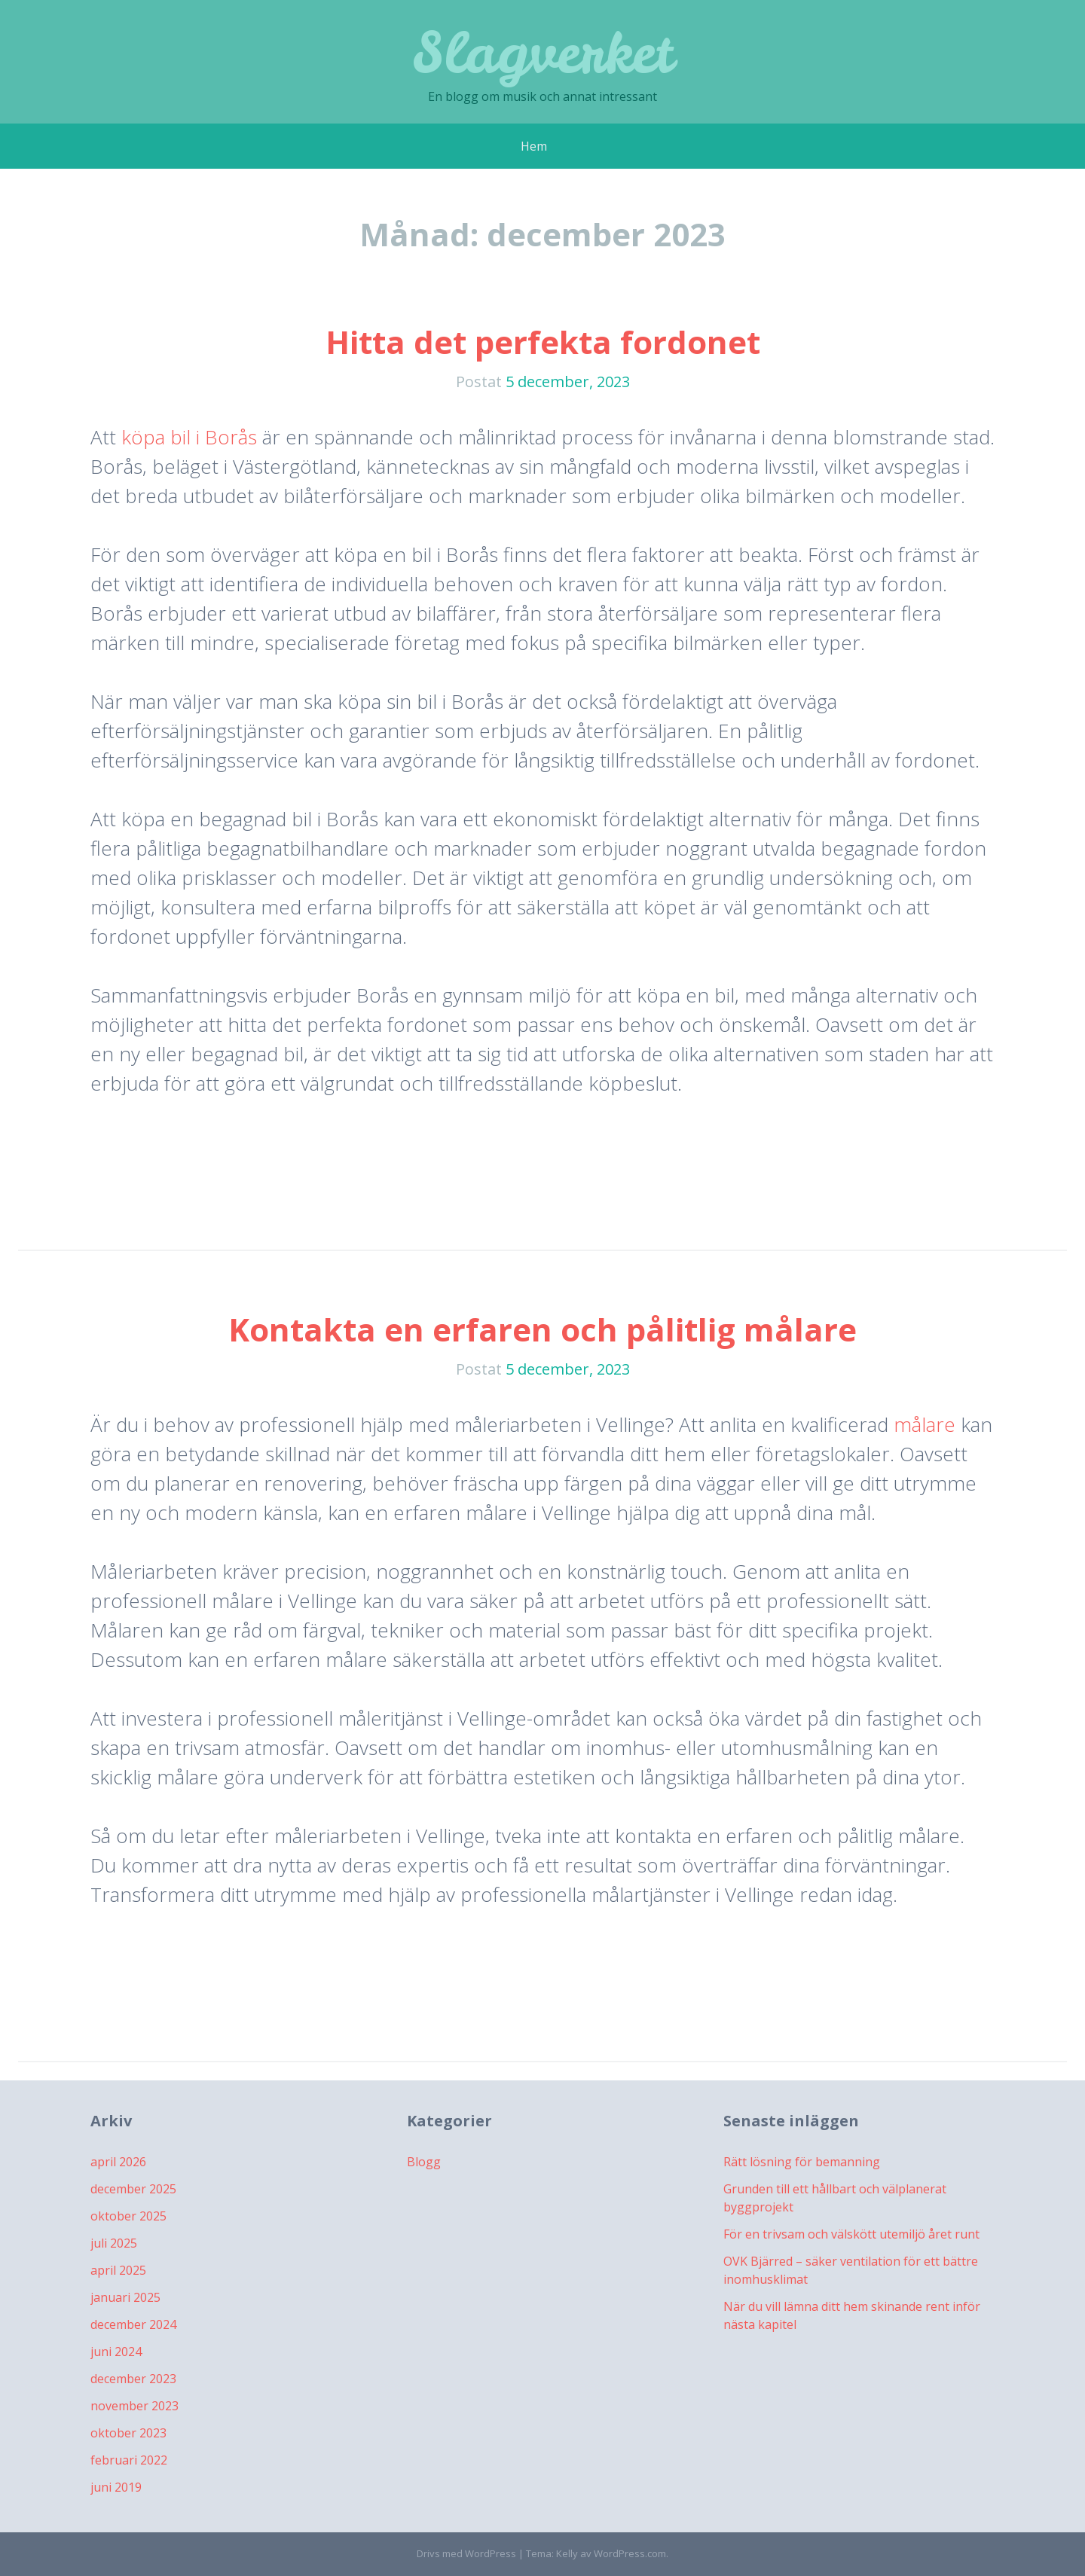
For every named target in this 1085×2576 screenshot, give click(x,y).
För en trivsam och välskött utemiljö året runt (851, 2234)
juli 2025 (113, 2243)
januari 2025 (125, 2297)
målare (924, 1424)
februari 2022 (128, 2460)
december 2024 (133, 2324)
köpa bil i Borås (189, 436)
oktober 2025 (128, 2216)
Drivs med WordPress (466, 2553)
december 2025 (133, 2189)
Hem (534, 146)
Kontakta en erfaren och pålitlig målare (542, 1329)
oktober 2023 (128, 2433)
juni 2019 (116, 2487)
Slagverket (543, 52)
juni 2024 (116, 2351)
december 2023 (133, 2378)
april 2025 (118, 2270)
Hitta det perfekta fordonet (543, 341)
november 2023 (134, 2405)
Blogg (424, 2161)
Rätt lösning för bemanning (801, 2161)
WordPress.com (630, 2553)
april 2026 (118, 2161)
